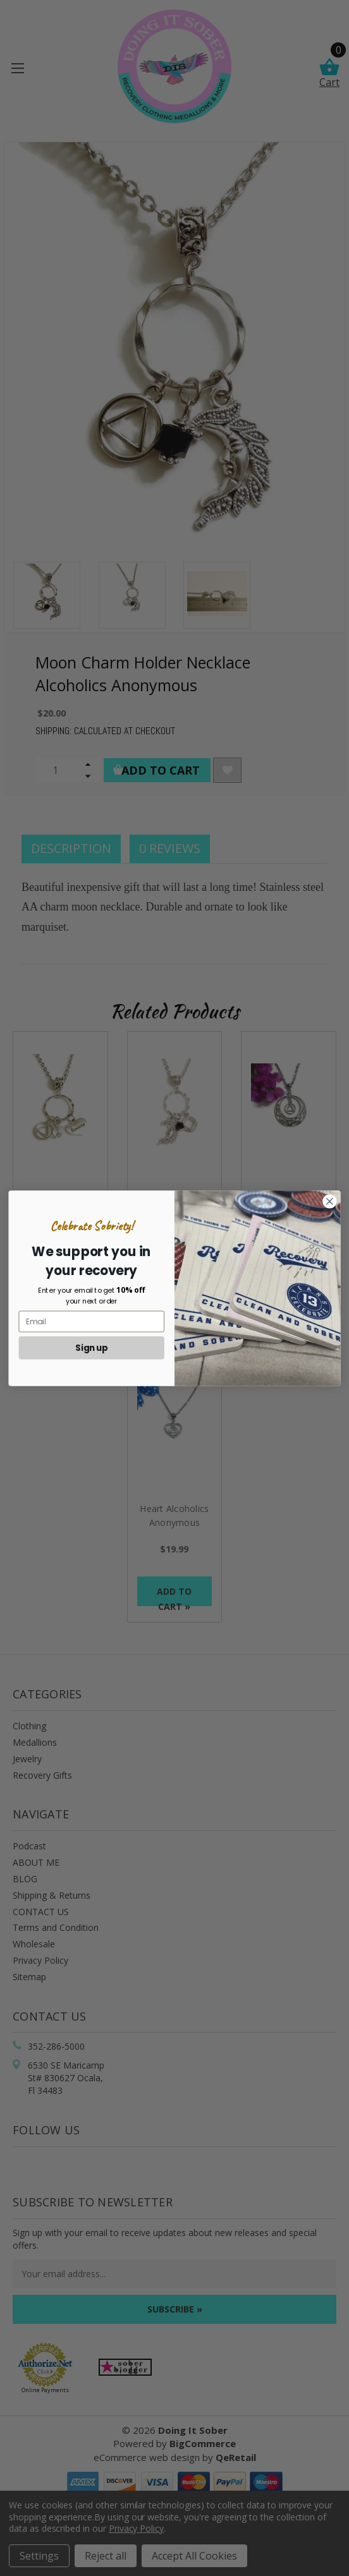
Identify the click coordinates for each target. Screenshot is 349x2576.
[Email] (91, 1321)
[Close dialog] (330, 1201)
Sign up (91, 1347)
